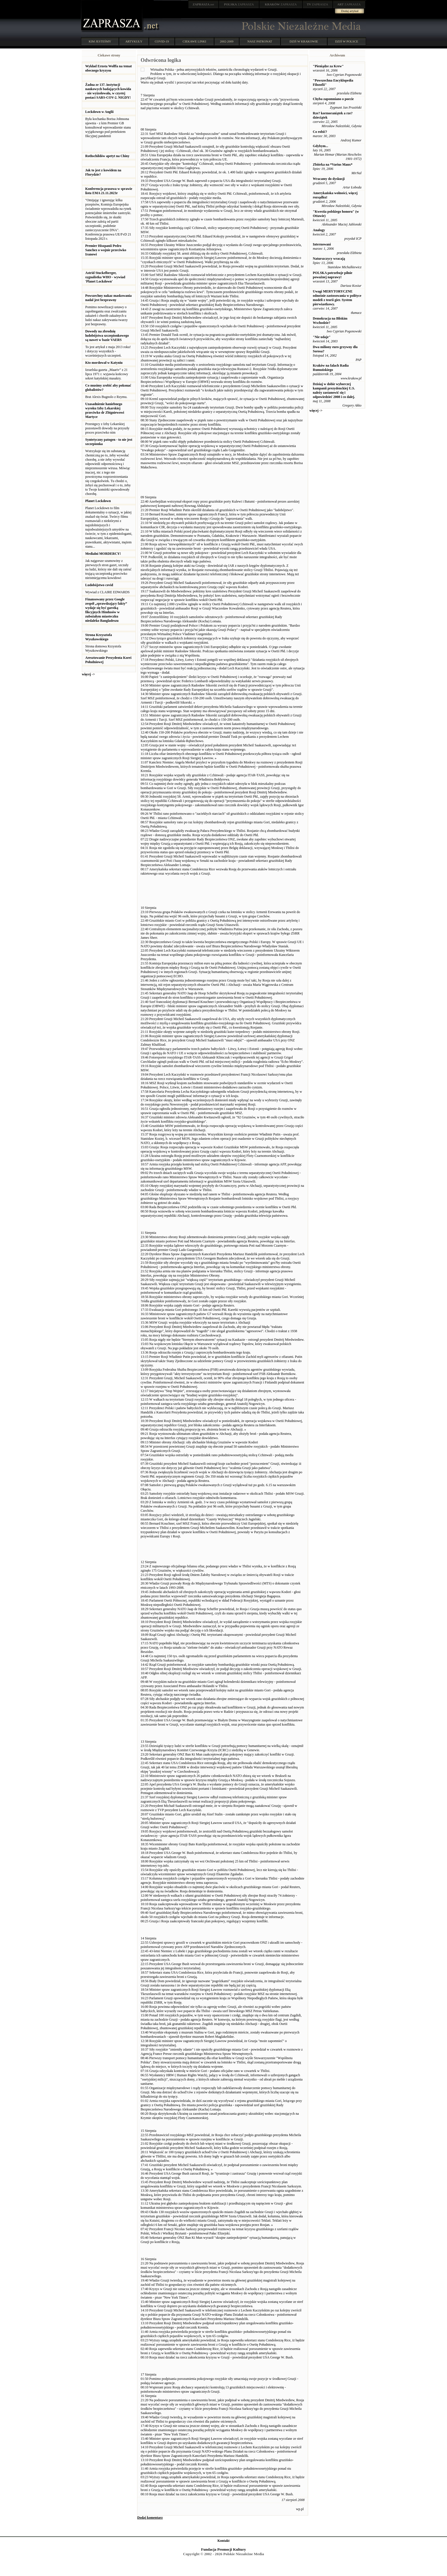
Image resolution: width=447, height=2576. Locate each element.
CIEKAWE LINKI (194, 41)
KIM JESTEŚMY (100, 41)
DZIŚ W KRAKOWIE (304, 41)
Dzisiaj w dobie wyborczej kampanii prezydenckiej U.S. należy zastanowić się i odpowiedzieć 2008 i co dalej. (334, 390)
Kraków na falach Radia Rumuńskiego (331, 367)
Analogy (319, 230)
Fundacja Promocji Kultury (223, 2549)
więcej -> (88, 674)
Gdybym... (320, 146)
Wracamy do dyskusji (329, 179)
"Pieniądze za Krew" (328, 66)
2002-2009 (226, 41)
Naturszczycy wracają (329, 259)
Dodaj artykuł (350, 11)
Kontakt (224, 2541)
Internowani (322, 244)
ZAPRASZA (239, 4)
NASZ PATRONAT (259, 41)
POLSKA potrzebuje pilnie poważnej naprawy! (332, 275)
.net (203, 4)
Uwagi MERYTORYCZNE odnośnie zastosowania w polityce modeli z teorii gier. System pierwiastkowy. (337, 297)
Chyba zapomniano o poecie (333, 99)
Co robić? (320, 132)
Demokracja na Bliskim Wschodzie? (330, 320)
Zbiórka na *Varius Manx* (332, 164)
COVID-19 (162, 41)
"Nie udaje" (321, 337)
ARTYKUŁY (134, 41)
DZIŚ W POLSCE (346, 41)
